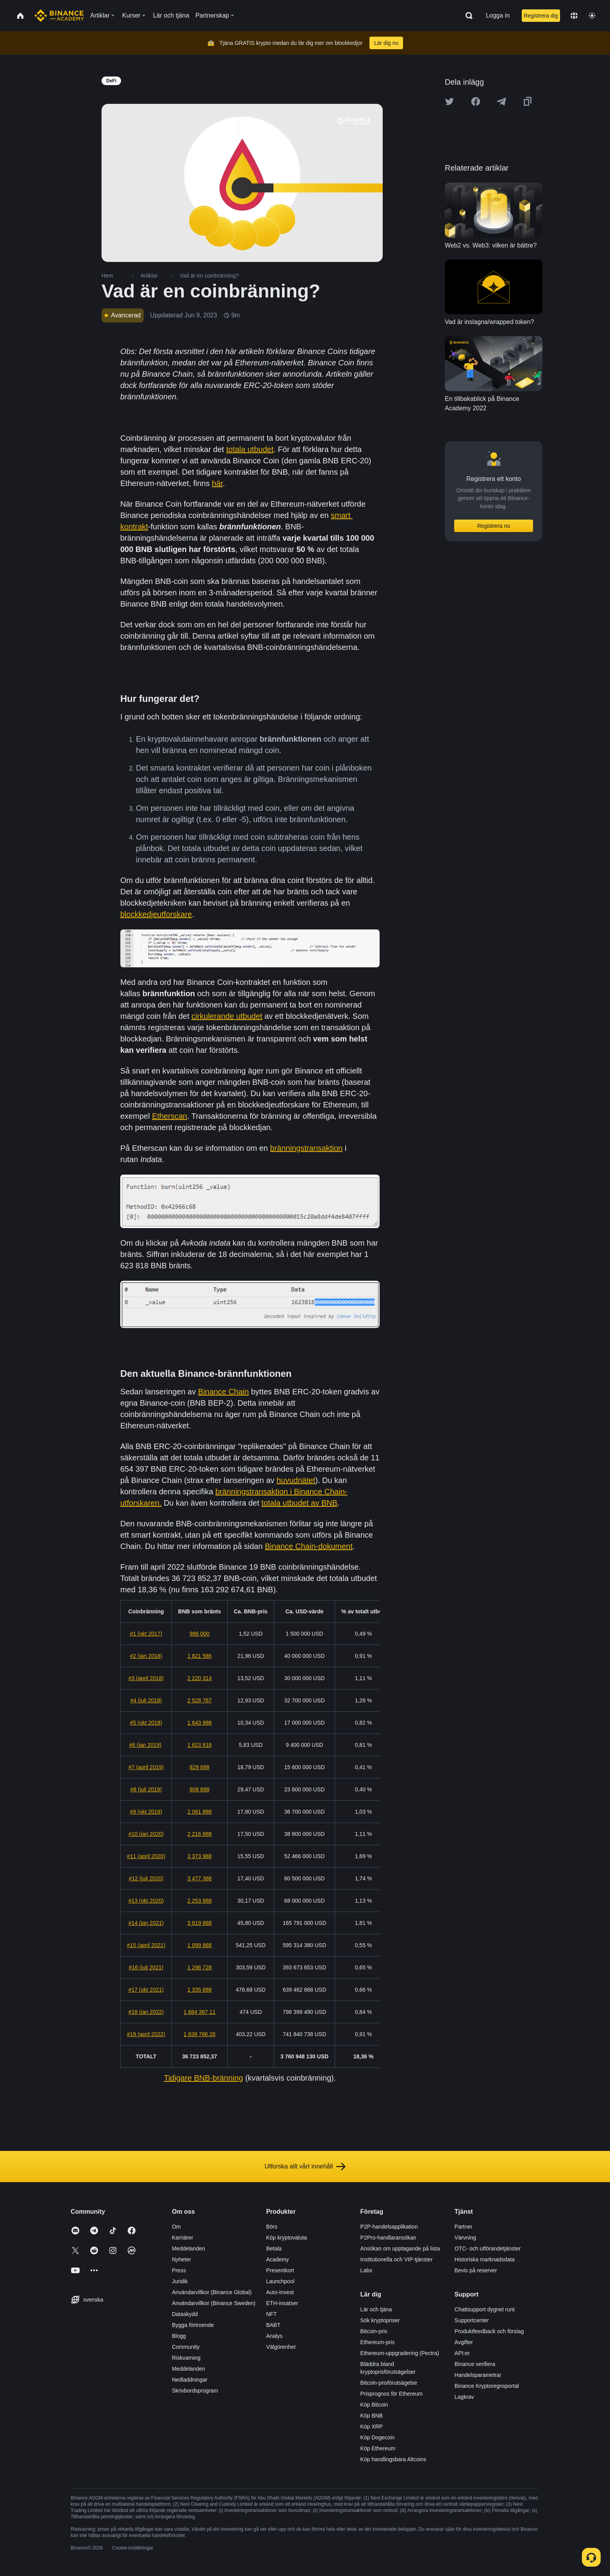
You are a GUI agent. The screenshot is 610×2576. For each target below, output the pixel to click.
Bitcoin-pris (373, 2331)
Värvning (465, 2237)
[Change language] (574, 16)
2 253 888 (199, 1901)
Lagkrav (464, 2397)
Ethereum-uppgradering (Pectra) (399, 2353)
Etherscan (169, 1116)
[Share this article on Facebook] (475, 101)
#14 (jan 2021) (146, 1923)
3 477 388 (199, 1878)
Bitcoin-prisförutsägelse (388, 2383)
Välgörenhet (281, 2347)
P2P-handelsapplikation (389, 2227)
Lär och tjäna (376, 2309)
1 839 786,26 (200, 2034)
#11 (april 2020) (146, 1856)
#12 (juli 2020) (146, 1878)
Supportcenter (472, 2320)
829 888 (200, 1767)
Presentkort (280, 2270)
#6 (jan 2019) (145, 1745)
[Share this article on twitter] (449, 101)
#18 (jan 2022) (146, 2012)
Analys (274, 2336)
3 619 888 (199, 1923)
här (217, 483)
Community (186, 2347)
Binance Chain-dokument (309, 1546)
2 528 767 (199, 1700)
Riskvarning (186, 2358)
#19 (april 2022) (146, 2034)
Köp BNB (371, 2415)
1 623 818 (199, 1745)
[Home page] (59, 15)
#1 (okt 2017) (146, 1634)
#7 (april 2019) (146, 1767)
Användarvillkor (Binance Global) (211, 2292)
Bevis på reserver (476, 2270)
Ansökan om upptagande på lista (400, 2248)
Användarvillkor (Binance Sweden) (213, 2303)
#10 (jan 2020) (146, 1834)
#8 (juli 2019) (146, 1789)
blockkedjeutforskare (156, 914)
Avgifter (464, 2342)
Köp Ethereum (378, 2448)
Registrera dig (541, 15)
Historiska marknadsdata (485, 2259)
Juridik (179, 2281)
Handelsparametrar (478, 2375)
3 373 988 (199, 1856)
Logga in (498, 15)
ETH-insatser (282, 2303)
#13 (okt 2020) (146, 1901)
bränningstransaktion (306, 1148)
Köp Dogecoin (377, 2437)
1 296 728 (199, 1967)
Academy (277, 2259)
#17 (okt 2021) (146, 1990)
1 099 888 (199, 1945)
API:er (462, 2353)
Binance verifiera (475, 2364)
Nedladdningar (189, 2380)
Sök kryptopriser (380, 2320)
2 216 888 (199, 1834)
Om (176, 2227)
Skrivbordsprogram (195, 2390)
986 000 (200, 1634)
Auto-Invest (280, 2292)
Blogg (179, 2336)
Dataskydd (185, 2314)
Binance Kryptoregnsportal (487, 2386)
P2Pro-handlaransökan (388, 2237)
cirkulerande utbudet (226, 1016)
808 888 (200, 1789)
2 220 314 (199, 1678)
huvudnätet (295, 1480)
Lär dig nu (386, 43)
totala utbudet (249, 449)
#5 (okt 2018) (146, 1723)
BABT (273, 2325)
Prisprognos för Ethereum (391, 2394)
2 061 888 (199, 1812)
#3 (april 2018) (146, 1678)
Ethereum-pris (377, 2342)
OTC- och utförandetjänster (488, 2248)
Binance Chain (223, 1391)
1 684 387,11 (200, 2012)
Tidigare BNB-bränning (203, 2078)
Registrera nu (493, 526)
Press (179, 2270)
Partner (464, 2227)
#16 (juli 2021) (146, 1967)
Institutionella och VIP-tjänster (396, 2259)
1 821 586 (199, 1656)
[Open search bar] (467, 16)
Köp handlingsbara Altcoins (393, 2459)
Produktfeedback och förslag (489, 2331)
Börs (271, 2227)
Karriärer (182, 2237)
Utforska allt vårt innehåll (304, 2166)
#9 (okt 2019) (146, 1812)
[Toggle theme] (592, 15)
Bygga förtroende (193, 2325)
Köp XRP (371, 2426)
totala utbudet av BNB (299, 1503)
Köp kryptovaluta (286, 2237)
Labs (366, 2270)
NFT (271, 2314)
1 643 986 (199, 1723)
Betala (274, 2248)
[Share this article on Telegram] (501, 101)
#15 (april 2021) (146, 1945)
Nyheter (181, 2259)
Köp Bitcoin (374, 2405)
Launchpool (280, 2281)
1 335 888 (199, 1990)
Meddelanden (188, 2248)
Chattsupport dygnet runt (485, 2309)
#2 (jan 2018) (146, 1656)
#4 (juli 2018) (146, 1700)
